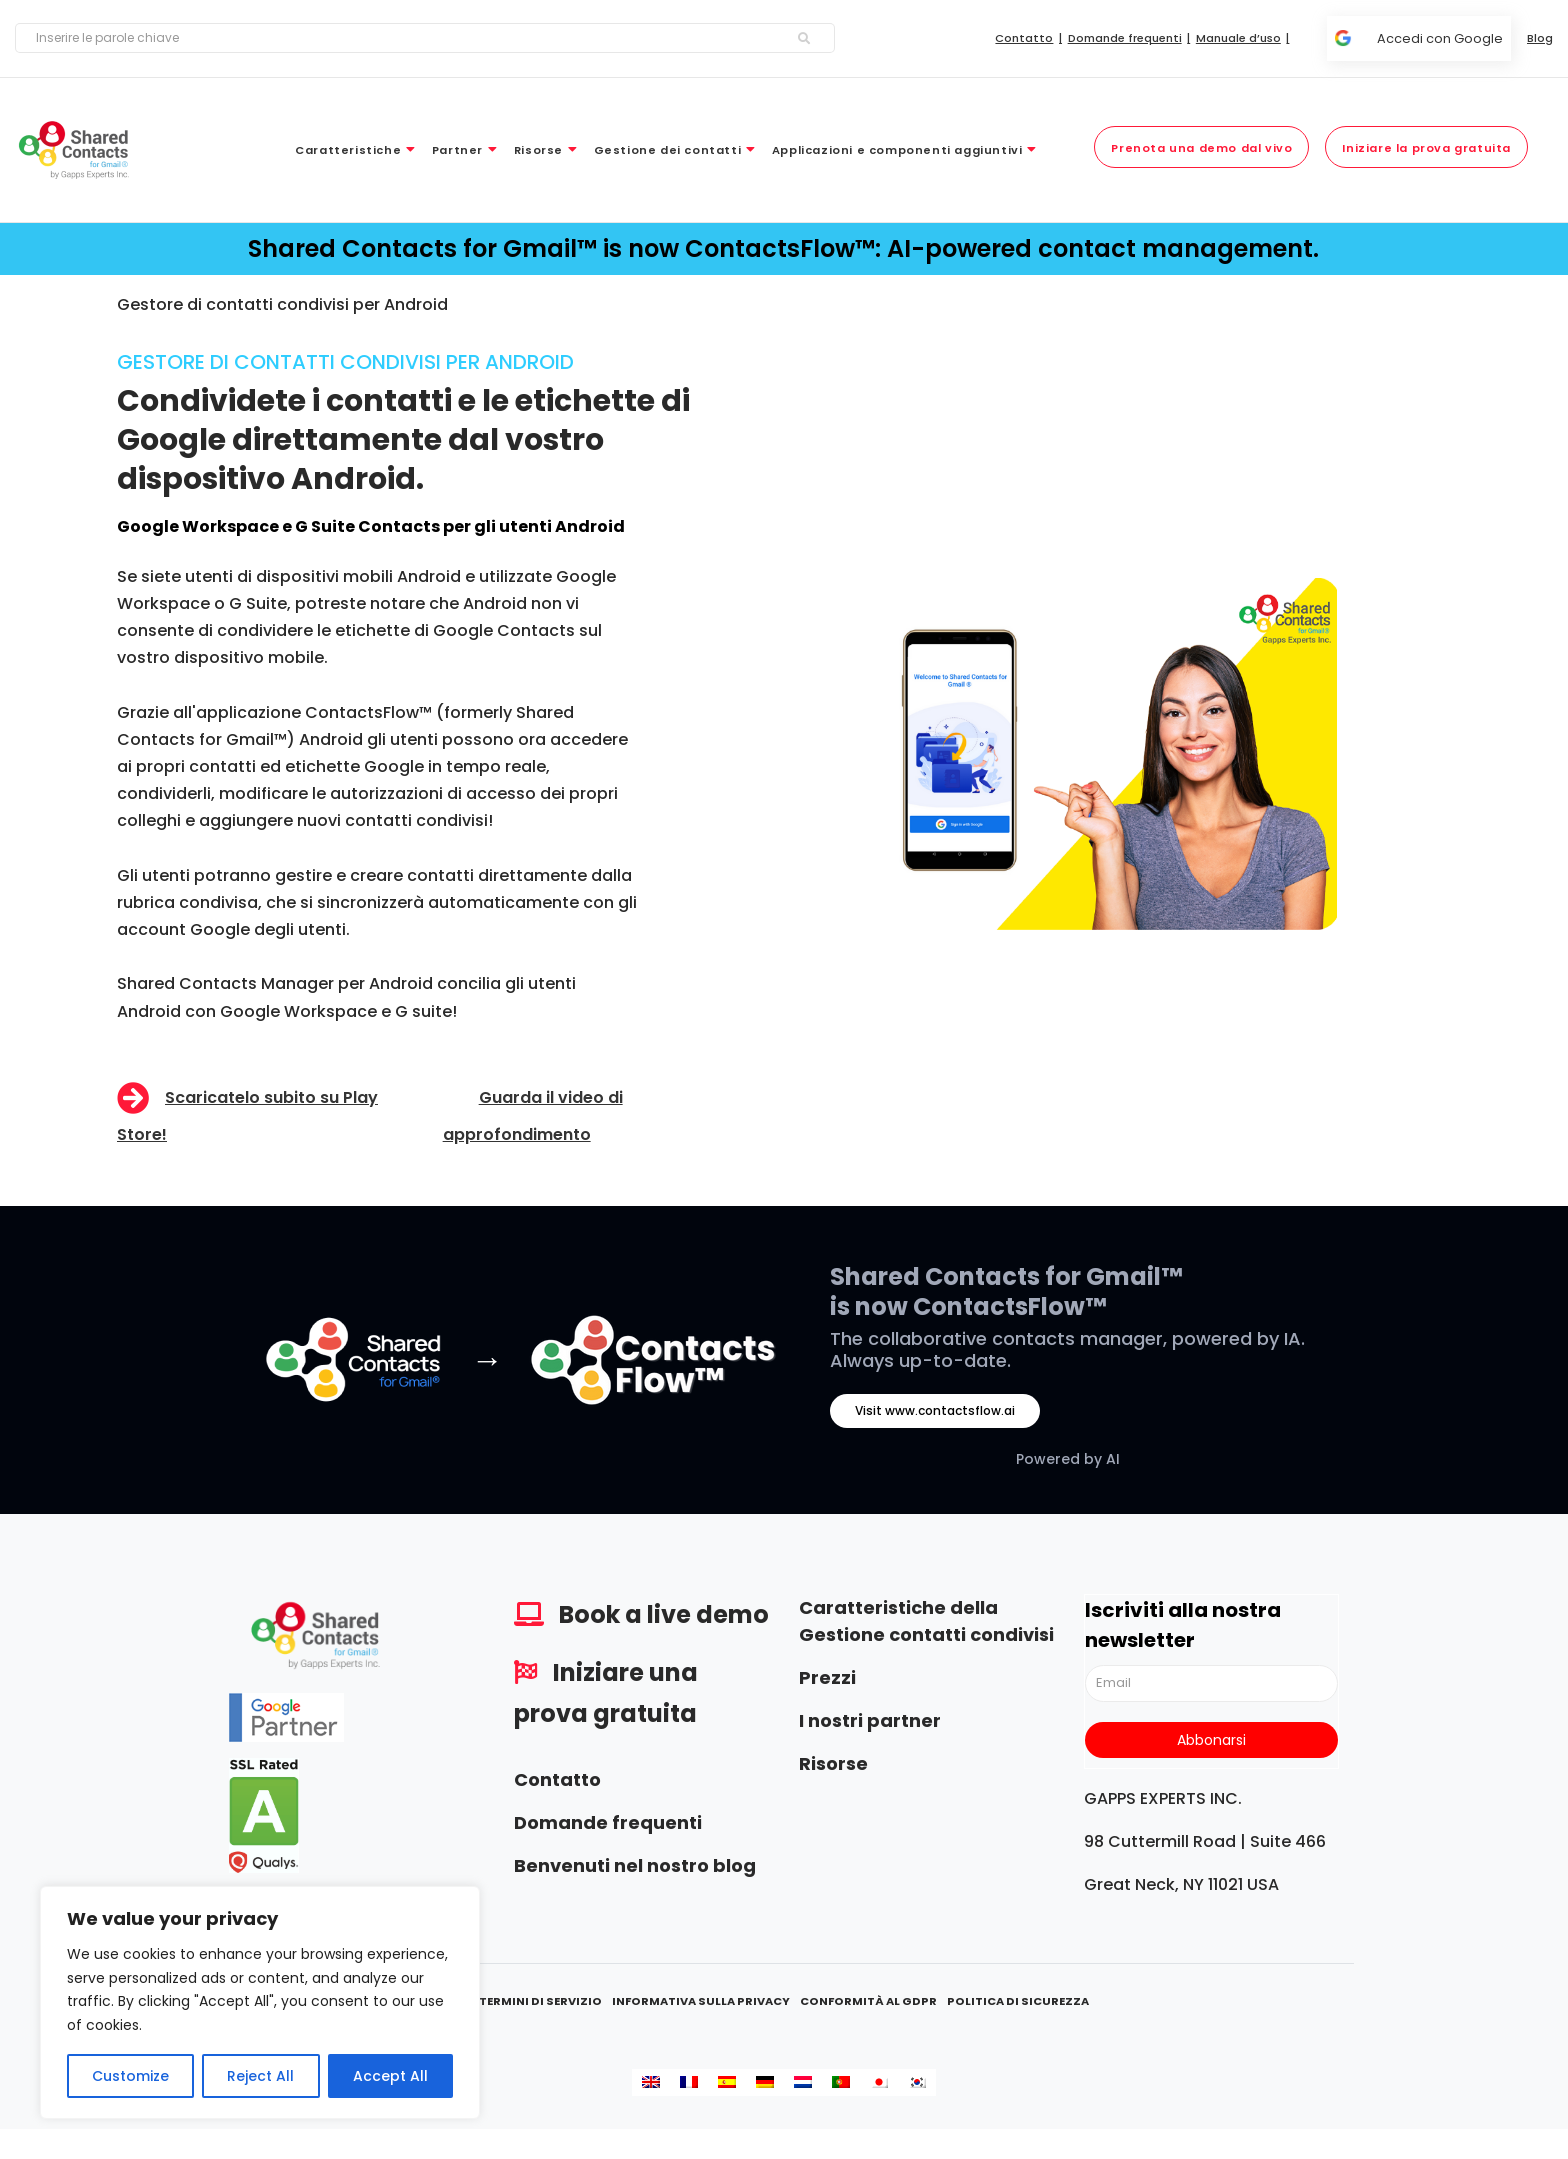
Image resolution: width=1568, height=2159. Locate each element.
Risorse (833, 1763)
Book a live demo (664, 1614)
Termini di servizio (540, 2001)
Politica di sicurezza (1018, 2001)
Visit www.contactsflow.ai (935, 1410)
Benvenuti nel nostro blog (635, 1865)
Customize (130, 2076)
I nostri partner (870, 1720)
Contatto (557, 1779)
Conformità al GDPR (868, 2001)
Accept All (390, 2076)
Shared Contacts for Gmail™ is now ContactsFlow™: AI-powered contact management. (783, 248)
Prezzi (827, 1677)
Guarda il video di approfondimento (533, 1116)
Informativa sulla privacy (701, 2001)
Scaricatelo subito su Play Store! (247, 1116)
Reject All (260, 2076)
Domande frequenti (608, 1822)
